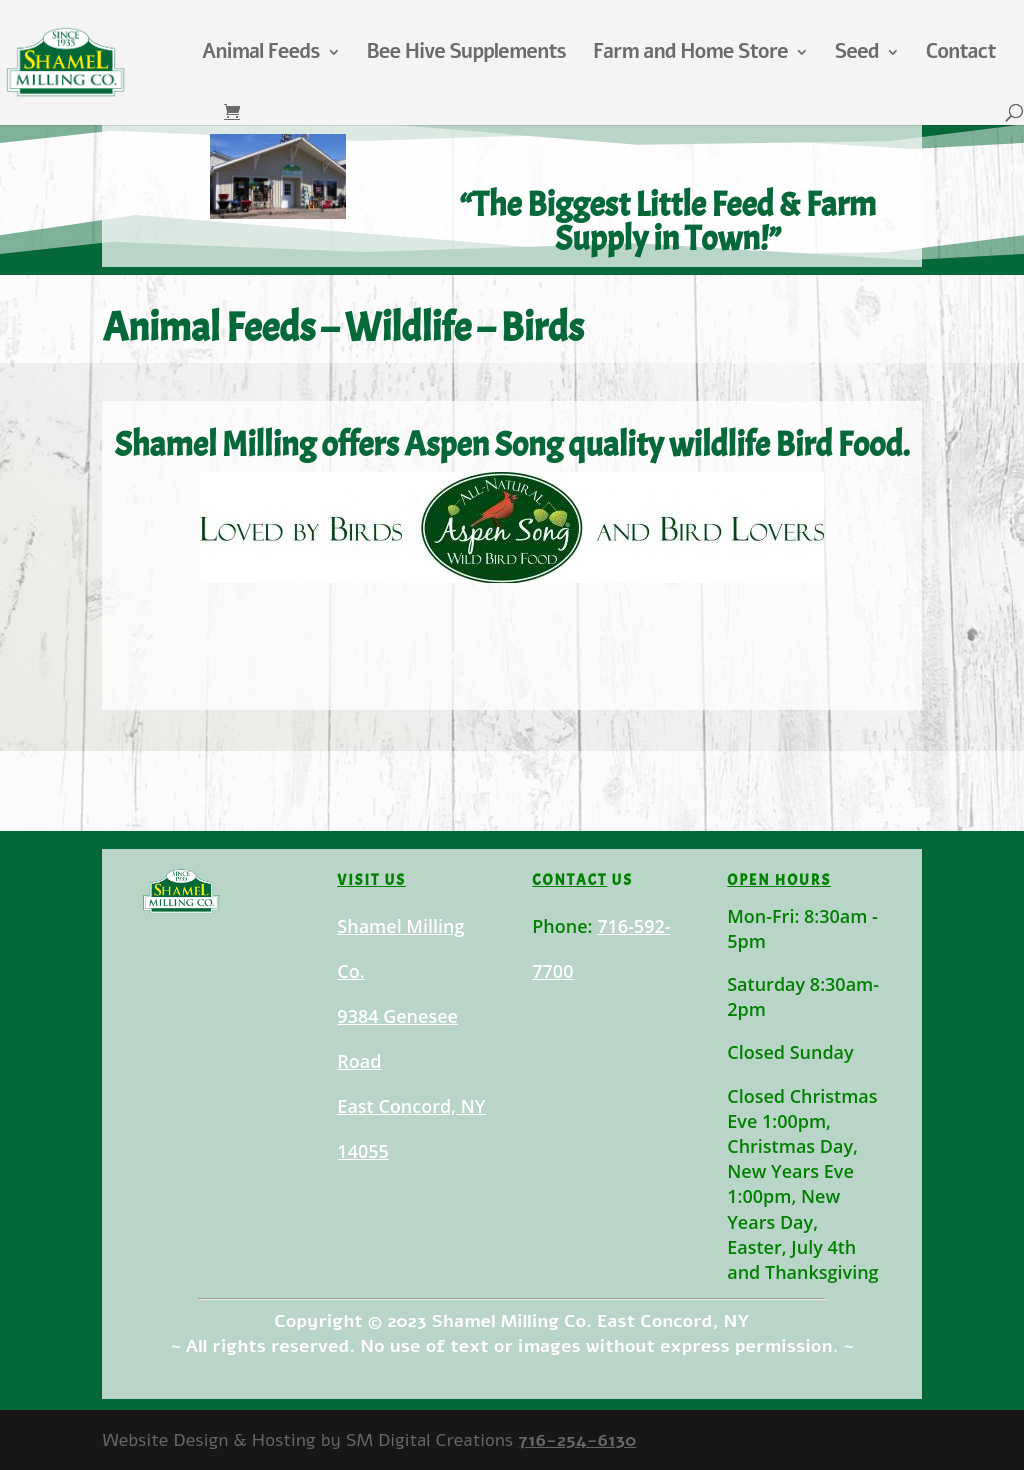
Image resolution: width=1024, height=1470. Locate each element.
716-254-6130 (577, 1440)
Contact (961, 55)
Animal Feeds (261, 55)
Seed (857, 55)
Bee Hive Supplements (466, 55)
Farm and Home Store (690, 55)
